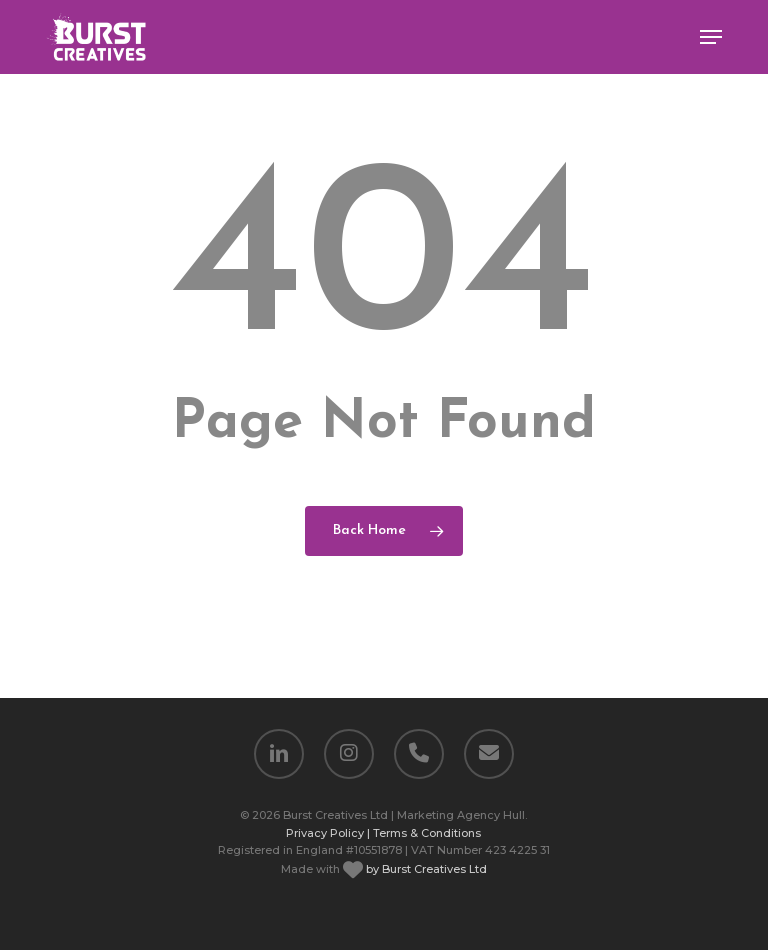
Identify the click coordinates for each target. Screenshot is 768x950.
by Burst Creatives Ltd (425, 869)
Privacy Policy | (328, 833)
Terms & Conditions (427, 833)
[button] (711, 37)
